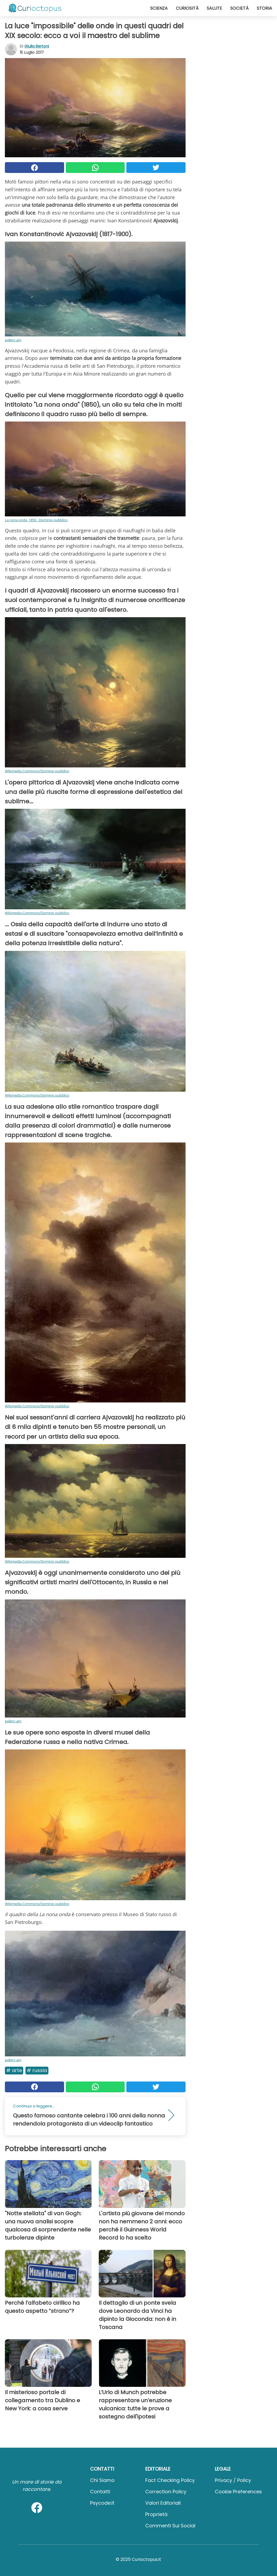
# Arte (14, 2070)
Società (239, 8)
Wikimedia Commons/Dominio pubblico (37, 771)
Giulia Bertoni (36, 46)
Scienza (159, 8)
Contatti (100, 2491)
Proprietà (156, 2514)
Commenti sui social (170, 2525)
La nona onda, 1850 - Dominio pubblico (36, 519)
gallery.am (13, 340)
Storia (264, 8)
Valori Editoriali (163, 2503)
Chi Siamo (102, 2480)
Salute (214, 8)
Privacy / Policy (233, 2480)
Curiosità (187, 8)
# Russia (37, 2070)
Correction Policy (165, 2491)
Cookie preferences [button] (238, 2491)
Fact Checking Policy (170, 2480)
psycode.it (102, 2503)
